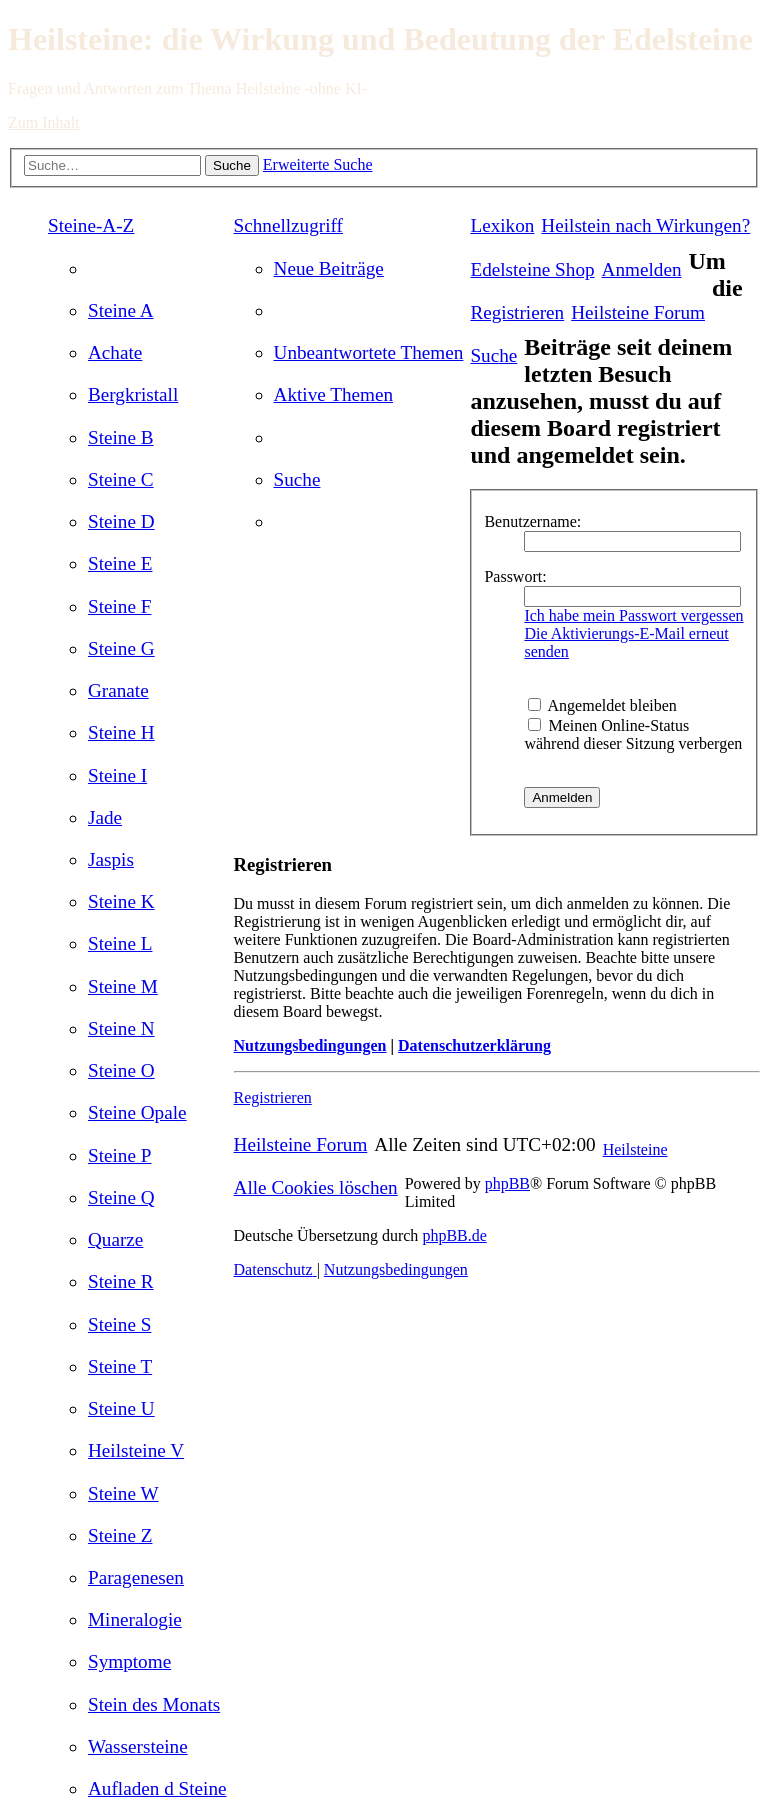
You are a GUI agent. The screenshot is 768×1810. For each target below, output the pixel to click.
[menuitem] (121, 310)
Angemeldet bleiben (602, 705)
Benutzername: (532, 521)
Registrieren (273, 1097)
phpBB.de (454, 1235)
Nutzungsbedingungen (310, 1045)
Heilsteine (635, 1149)
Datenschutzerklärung (474, 1045)
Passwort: (515, 576)
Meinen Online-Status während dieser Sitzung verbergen (633, 734)
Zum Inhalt (44, 122)
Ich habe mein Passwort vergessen (633, 615)
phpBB (507, 1183)
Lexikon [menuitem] (502, 225)
